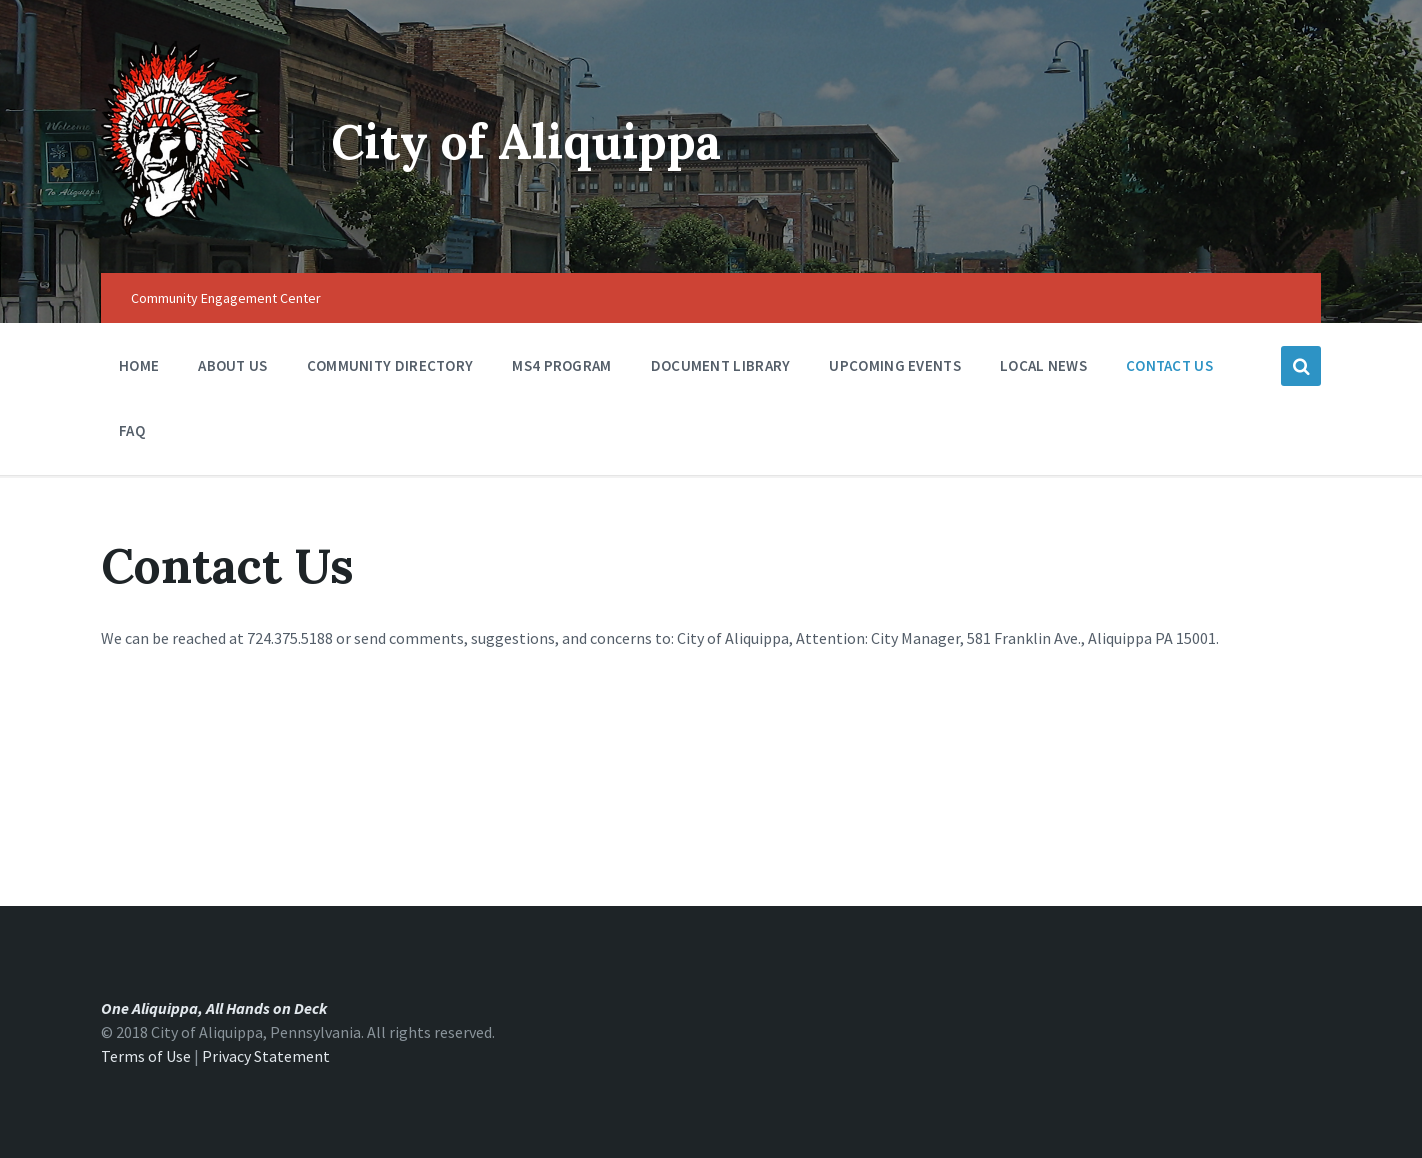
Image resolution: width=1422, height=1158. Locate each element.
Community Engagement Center (226, 298)
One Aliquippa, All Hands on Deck (214, 1008)
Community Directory (390, 370)
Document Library (721, 370)
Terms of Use (146, 1056)
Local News (1043, 365)
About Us (232, 370)
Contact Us (1169, 365)
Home (139, 365)
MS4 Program (561, 365)
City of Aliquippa (526, 141)
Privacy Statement (266, 1056)
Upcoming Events (895, 370)
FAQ (132, 430)
